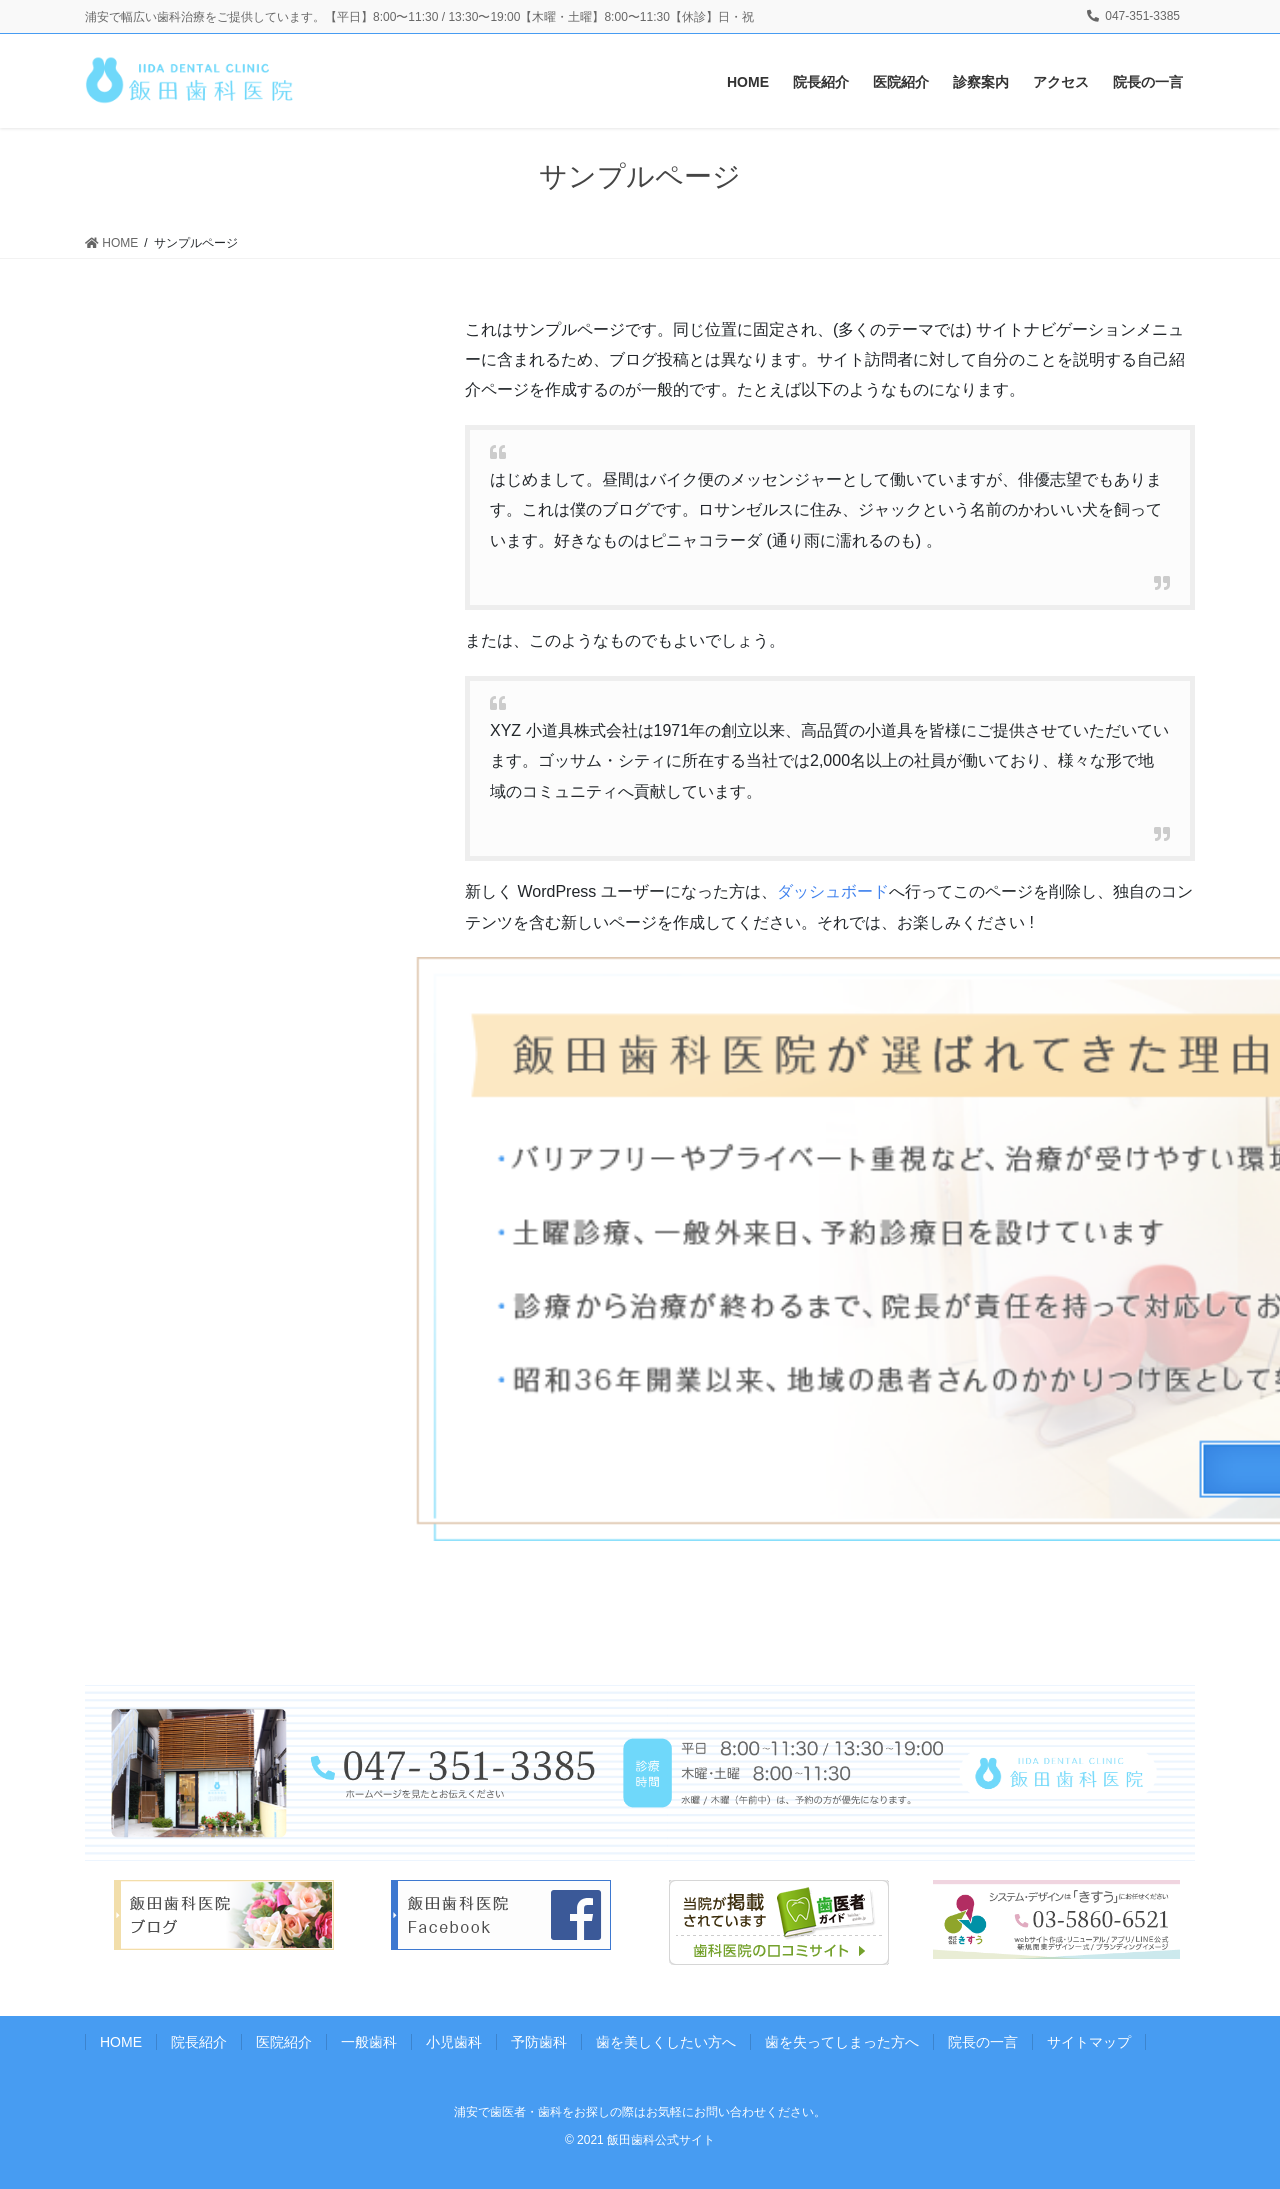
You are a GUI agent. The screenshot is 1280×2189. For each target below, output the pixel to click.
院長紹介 (199, 2042)
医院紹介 (284, 2042)
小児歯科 (454, 2042)
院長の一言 (983, 2042)
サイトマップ (1089, 2042)
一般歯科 (369, 2042)
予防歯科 (539, 2042)
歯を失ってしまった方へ (842, 2042)
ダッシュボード (833, 891)
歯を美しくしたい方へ (666, 2042)
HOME (121, 2042)
